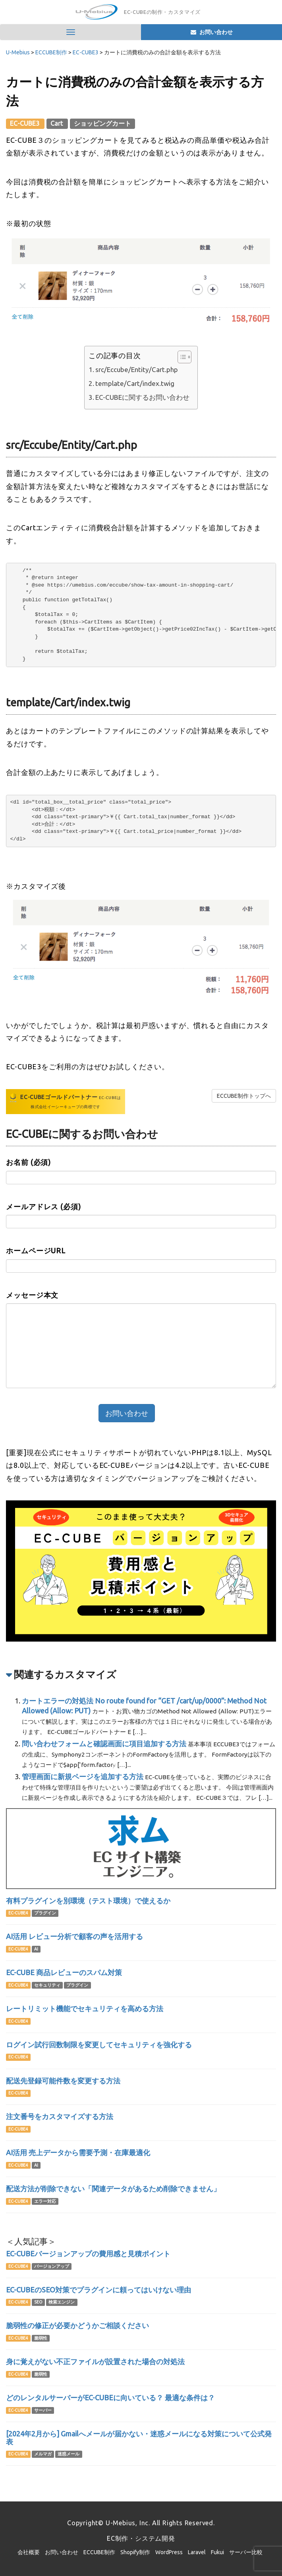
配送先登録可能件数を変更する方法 (63, 2081)
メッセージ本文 (32, 1295)
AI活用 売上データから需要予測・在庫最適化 (78, 2152)
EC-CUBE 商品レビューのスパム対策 (64, 1972)
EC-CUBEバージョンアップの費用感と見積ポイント (88, 2254)
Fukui (217, 2552)
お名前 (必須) (28, 1162)
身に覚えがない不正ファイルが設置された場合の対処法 (95, 2361)
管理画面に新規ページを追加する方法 (82, 1776)
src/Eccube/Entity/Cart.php (136, 369)
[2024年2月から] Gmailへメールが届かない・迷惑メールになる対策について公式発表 (139, 2438)
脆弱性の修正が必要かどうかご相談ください (77, 2325)
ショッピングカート (102, 123)
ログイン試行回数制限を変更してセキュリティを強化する (99, 2045)
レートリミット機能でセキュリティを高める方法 (84, 2008)
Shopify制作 (135, 2552)
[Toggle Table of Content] (180, 357)
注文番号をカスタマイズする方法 (59, 2116)
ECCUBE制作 (99, 2552)
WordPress (169, 2552)
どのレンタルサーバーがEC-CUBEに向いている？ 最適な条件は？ (110, 2397)
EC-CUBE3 (25, 123)
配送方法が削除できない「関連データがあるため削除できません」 (113, 2188)
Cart (57, 123)
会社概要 (28, 2552)
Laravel (197, 2552)
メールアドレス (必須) (43, 1206)
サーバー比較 (246, 2552)
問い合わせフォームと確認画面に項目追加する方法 (104, 1743)
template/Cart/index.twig (134, 383)
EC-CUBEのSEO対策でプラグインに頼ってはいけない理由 (98, 2290)
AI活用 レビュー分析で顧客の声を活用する (74, 1936)
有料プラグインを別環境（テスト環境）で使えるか (88, 1901)
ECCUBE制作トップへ (244, 1096)
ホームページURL (36, 1250)
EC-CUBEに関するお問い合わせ (142, 397)
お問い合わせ (61, 2552)
